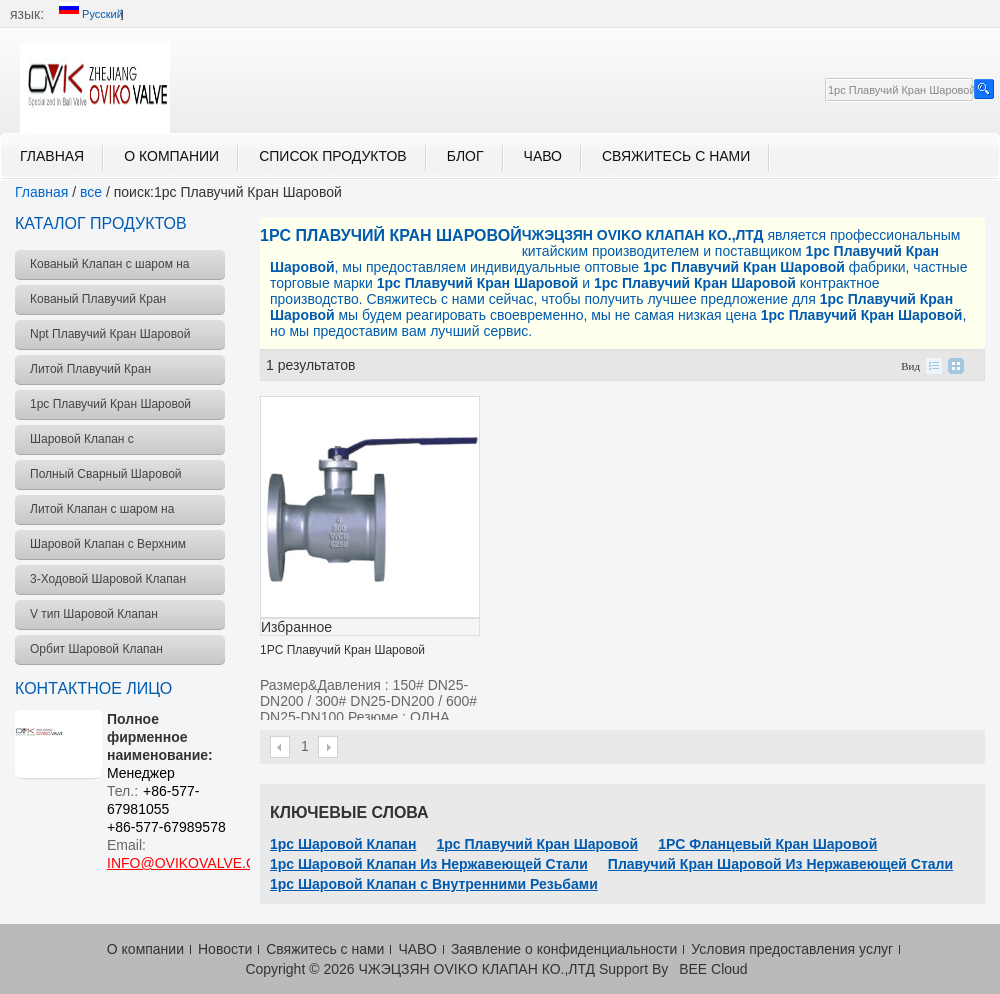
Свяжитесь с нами (676, 156)
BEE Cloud (713, 969)
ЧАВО (543, 156)
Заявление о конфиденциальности (564, 949)
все (91, 192)
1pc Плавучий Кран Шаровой (537, 844)
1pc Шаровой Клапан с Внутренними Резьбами (434, 884)
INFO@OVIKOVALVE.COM (193, 863)
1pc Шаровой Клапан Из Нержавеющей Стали (429, 864)
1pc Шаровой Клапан (343, 844)
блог (465, 156)
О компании (171, 156)
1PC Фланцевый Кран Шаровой (767, 844)
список (934, 366)
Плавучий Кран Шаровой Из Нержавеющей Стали (780, 864)
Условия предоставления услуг (792, 949)
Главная (52, 156)
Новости (225, 949)
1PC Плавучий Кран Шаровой (342, 650)
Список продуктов (333, 156)
